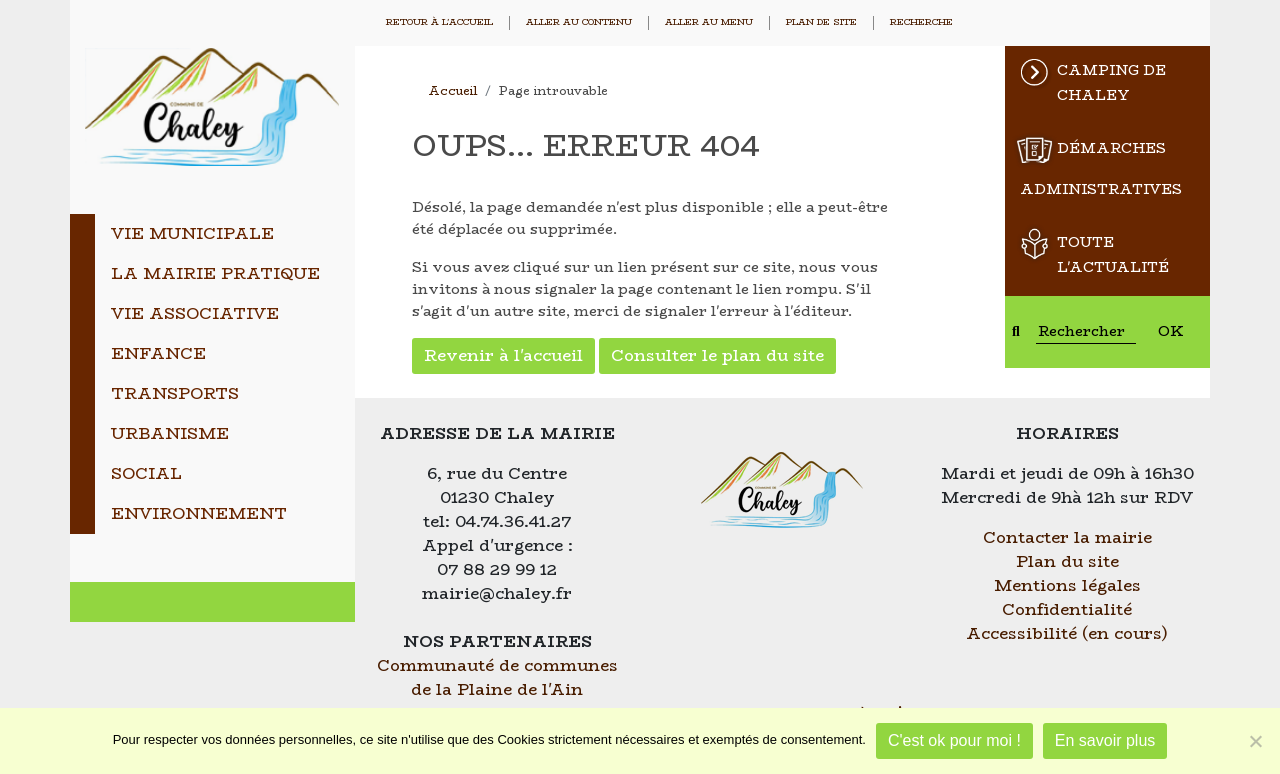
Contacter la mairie (1067, 537)
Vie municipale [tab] (192, 233)
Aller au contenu (579, 22)
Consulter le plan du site (717, 355)
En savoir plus (1105, 740)
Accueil (452, 90)
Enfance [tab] (158, 353)
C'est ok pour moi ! (954, 740)
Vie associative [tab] (195, 313)
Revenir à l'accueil (503, 355)
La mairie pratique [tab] (215, 273)
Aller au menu (709, 22)
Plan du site (1067, 561)
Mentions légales (1067, 585)
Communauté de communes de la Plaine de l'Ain (497, 677)
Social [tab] (146, 473)
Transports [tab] (175, 393)
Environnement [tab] (199, 513)
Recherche (921, 22)
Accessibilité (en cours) (1067, 633)
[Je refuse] (1255, 741)
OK (1171, 331)
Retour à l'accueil (439, 22)
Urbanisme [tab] (170, 433)
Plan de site (821, 22)
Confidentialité (1067, 609)
